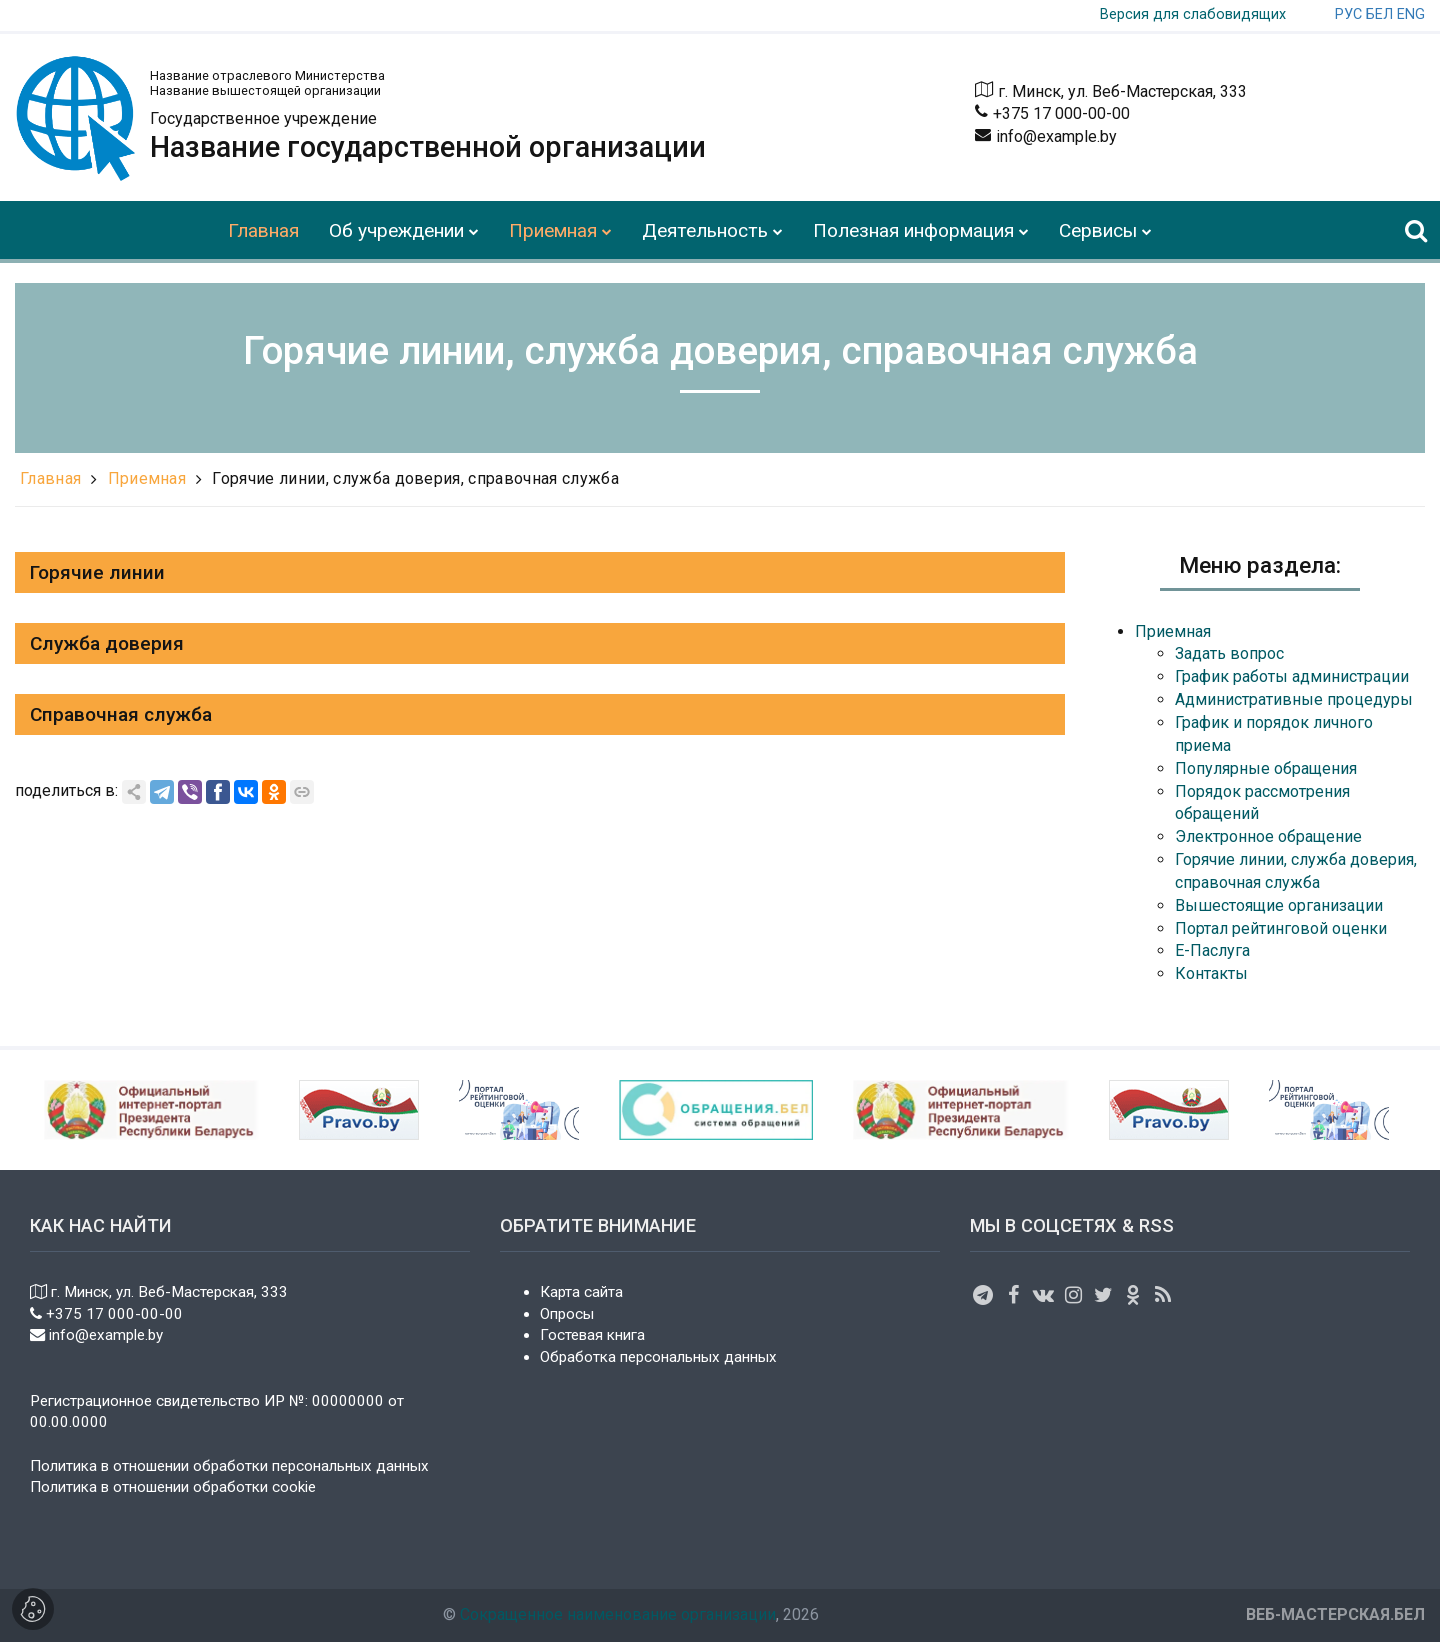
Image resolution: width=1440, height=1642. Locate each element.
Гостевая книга (592, 1335)
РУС (1348, 14)
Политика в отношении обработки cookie (173, 1487)
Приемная (147, 478)
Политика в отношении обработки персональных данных (229, 1466)
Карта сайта (581, 1292)
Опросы (567, 1314)
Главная (50, 478)
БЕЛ (1379, 14)
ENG (1411, 14)
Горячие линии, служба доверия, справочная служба (415, 478)
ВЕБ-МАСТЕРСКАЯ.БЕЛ (1335, 1614)
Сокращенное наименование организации (618, 1614)
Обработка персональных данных (658, 1357)
